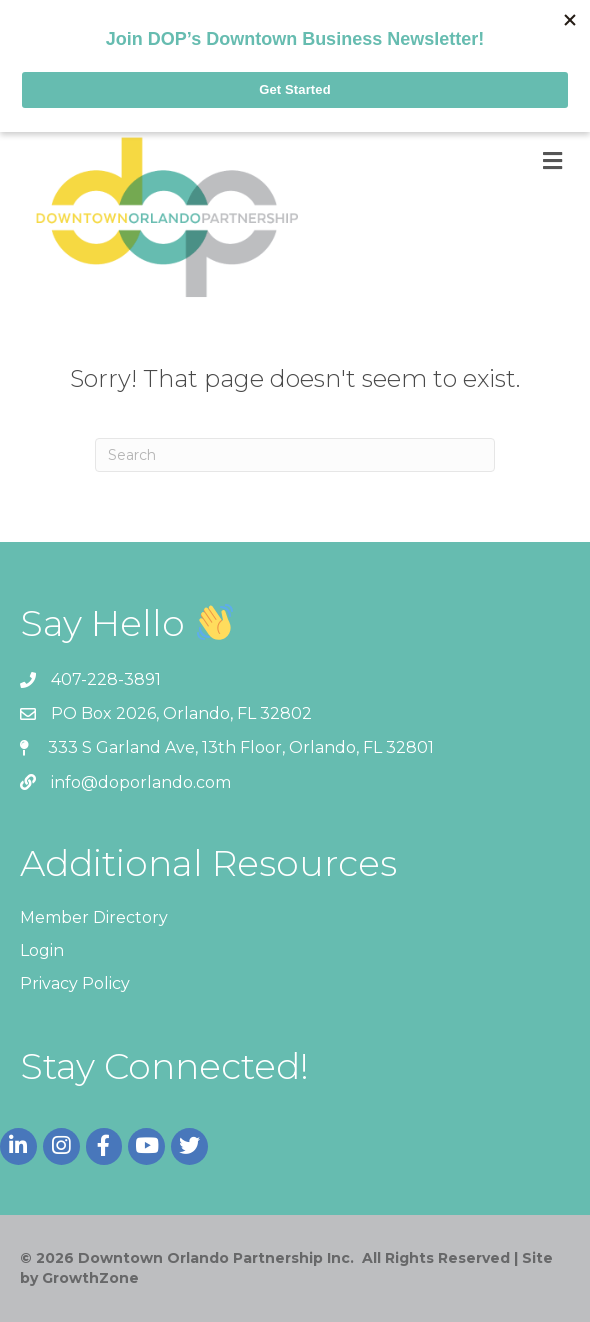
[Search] (295, 455)
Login (42, 950)
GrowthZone (90, 1278)
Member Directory (94, 917)
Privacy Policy (75, 983)
